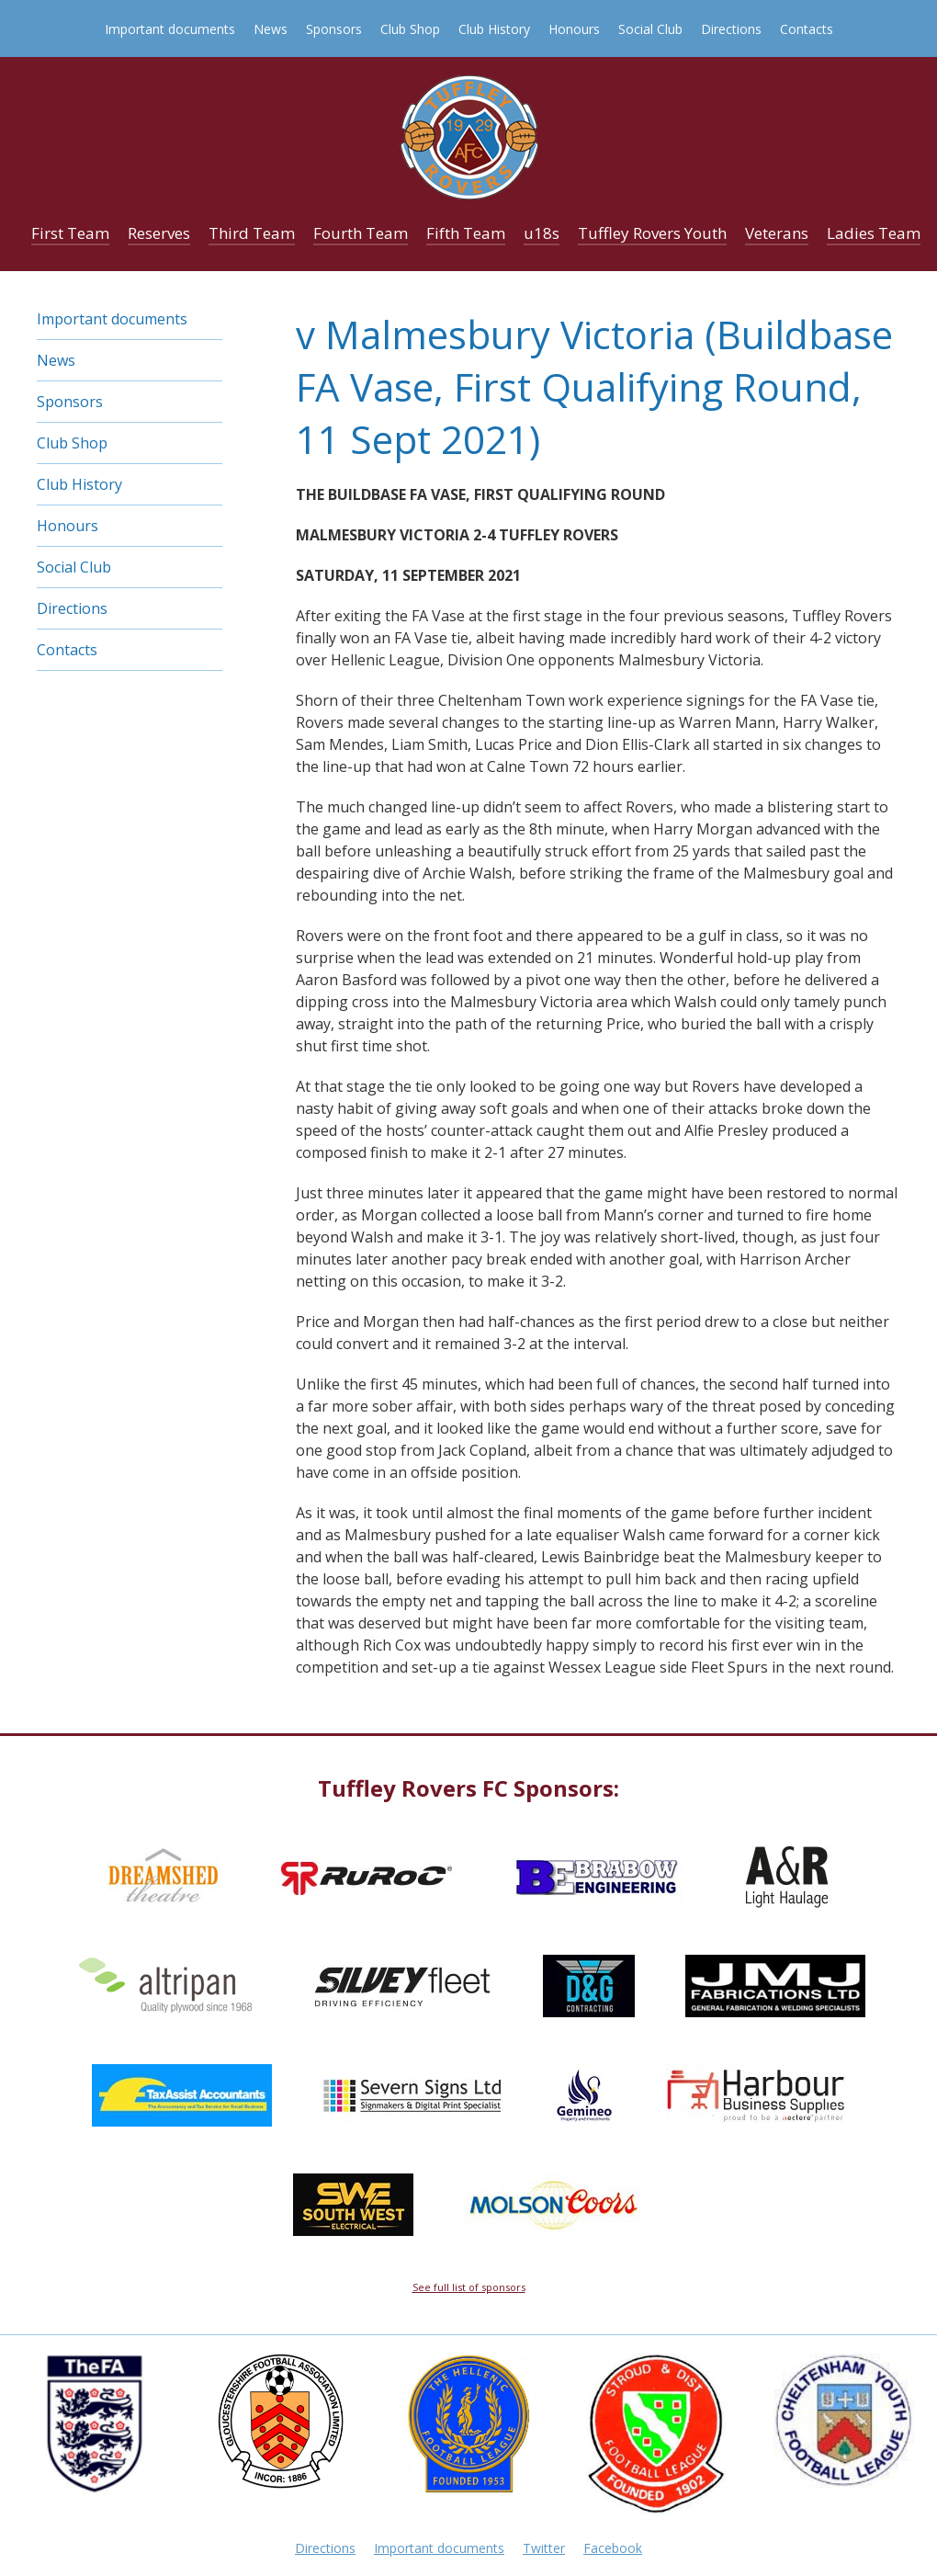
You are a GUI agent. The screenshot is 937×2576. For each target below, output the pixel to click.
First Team (70, 233)
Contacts (806, 29)
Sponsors (334, 29)
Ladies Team (873, 233)
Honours (574, 29)
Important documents (170, 29)
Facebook (612, 2548)
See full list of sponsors (468, 2287)
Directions (731, 29)
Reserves (159, 233)
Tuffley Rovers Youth (652, 233)
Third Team (252, 233)
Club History (494, 29)
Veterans (776, 233)
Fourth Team (360, 233)
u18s (541, 233)
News (271, 29)
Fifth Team (465, 233)
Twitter (544, 2548)
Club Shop (410, 29)
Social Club (650, 29)
